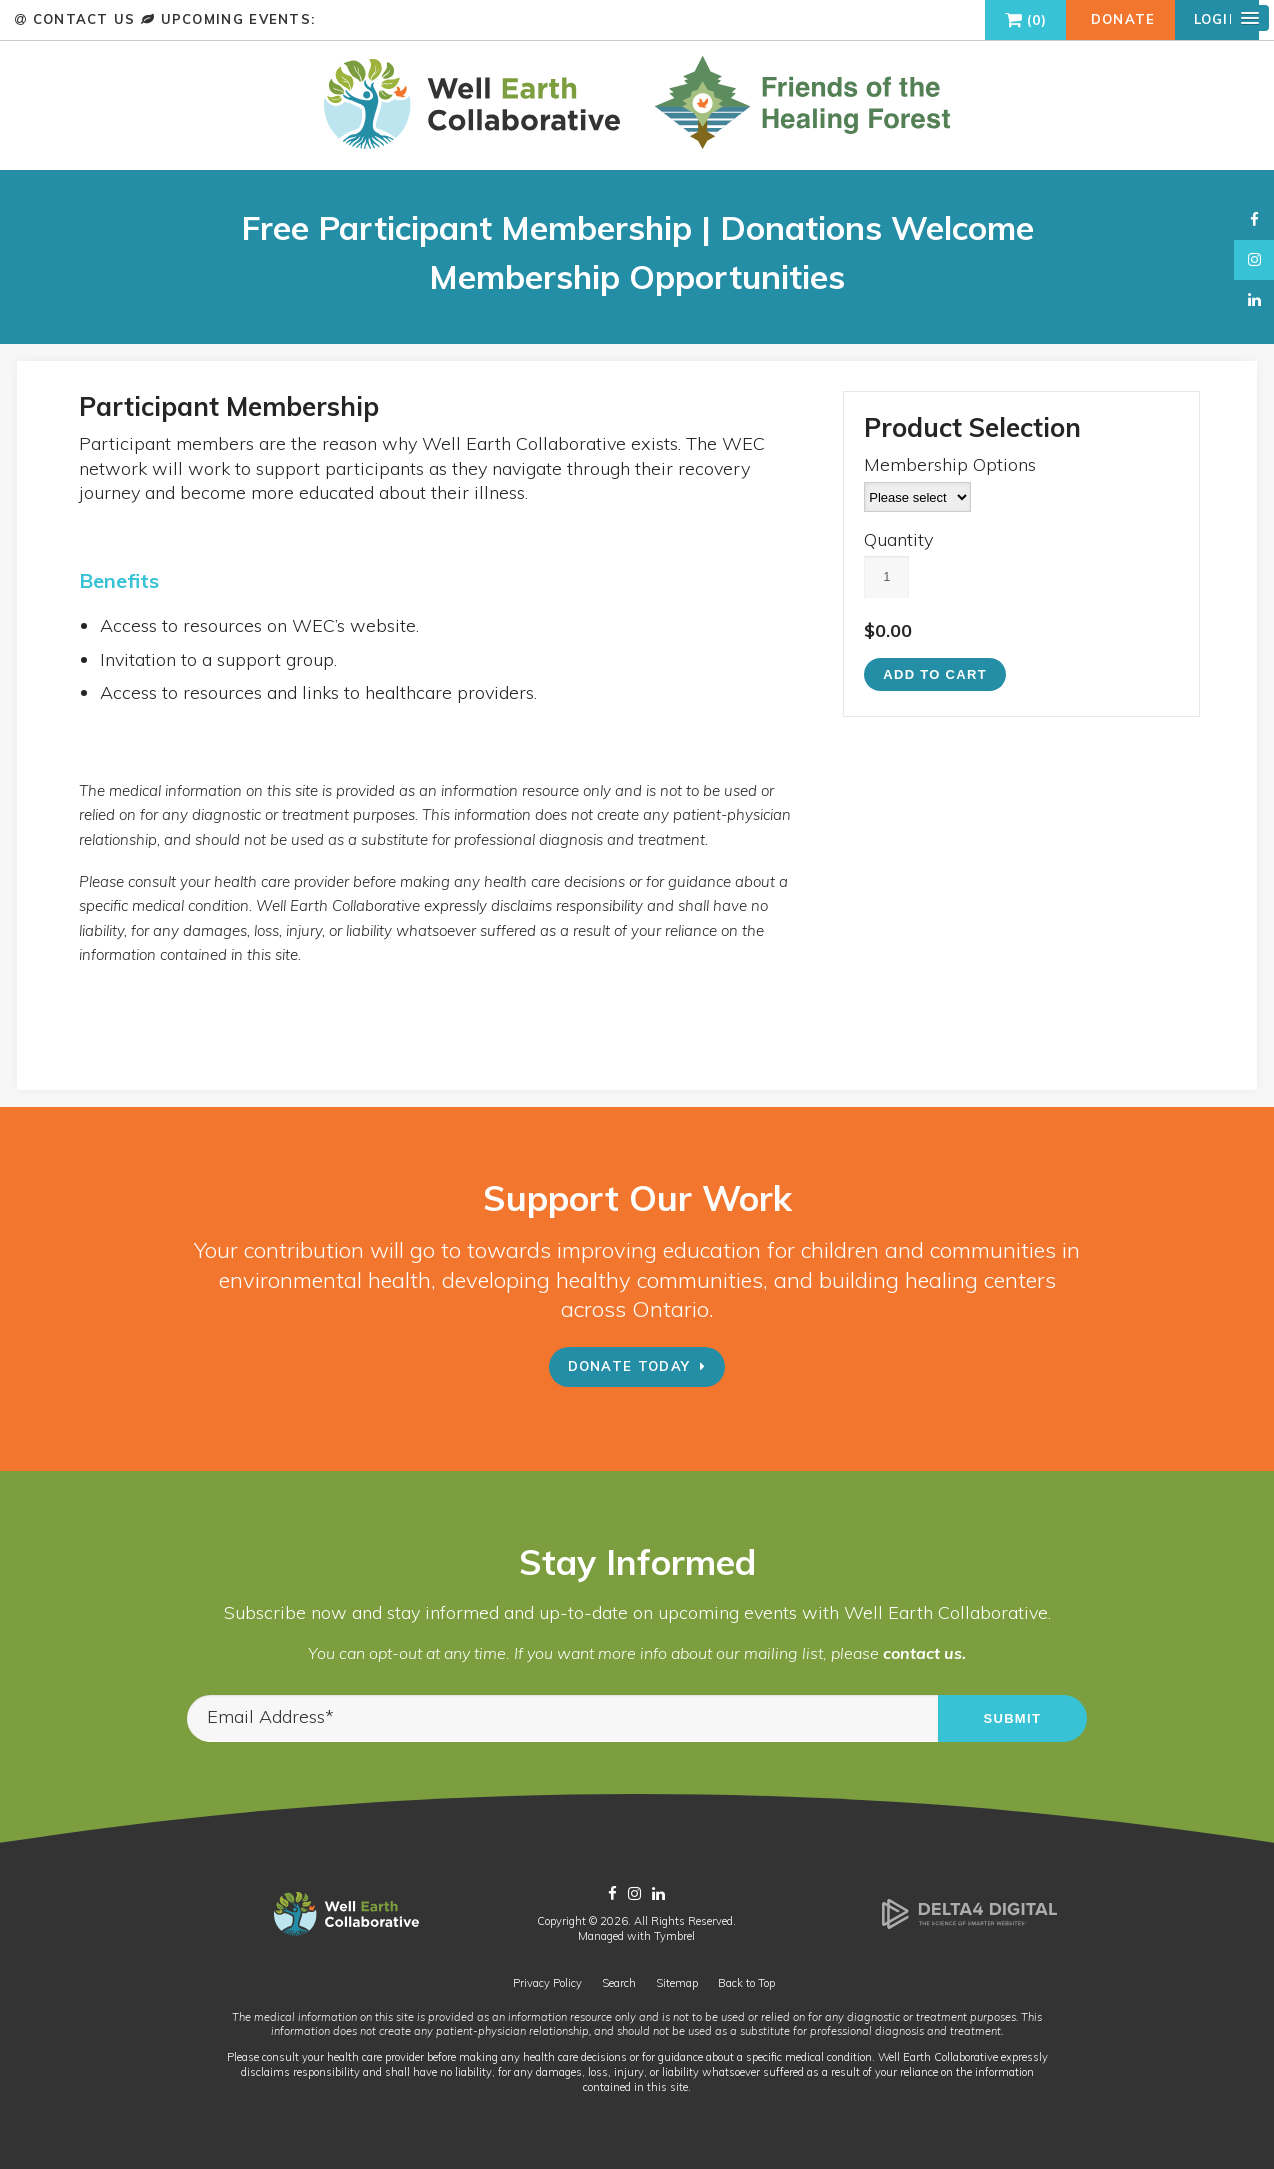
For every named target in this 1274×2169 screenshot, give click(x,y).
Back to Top (746, 1983)
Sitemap (677, 1983)
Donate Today (629, 1366)
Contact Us (84, 19)
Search (619, 1983)
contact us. (924, 1653)
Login (1217, 19)
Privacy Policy (547, 1983)
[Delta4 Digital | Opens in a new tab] (969, 1925)
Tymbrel (674, 1936)
